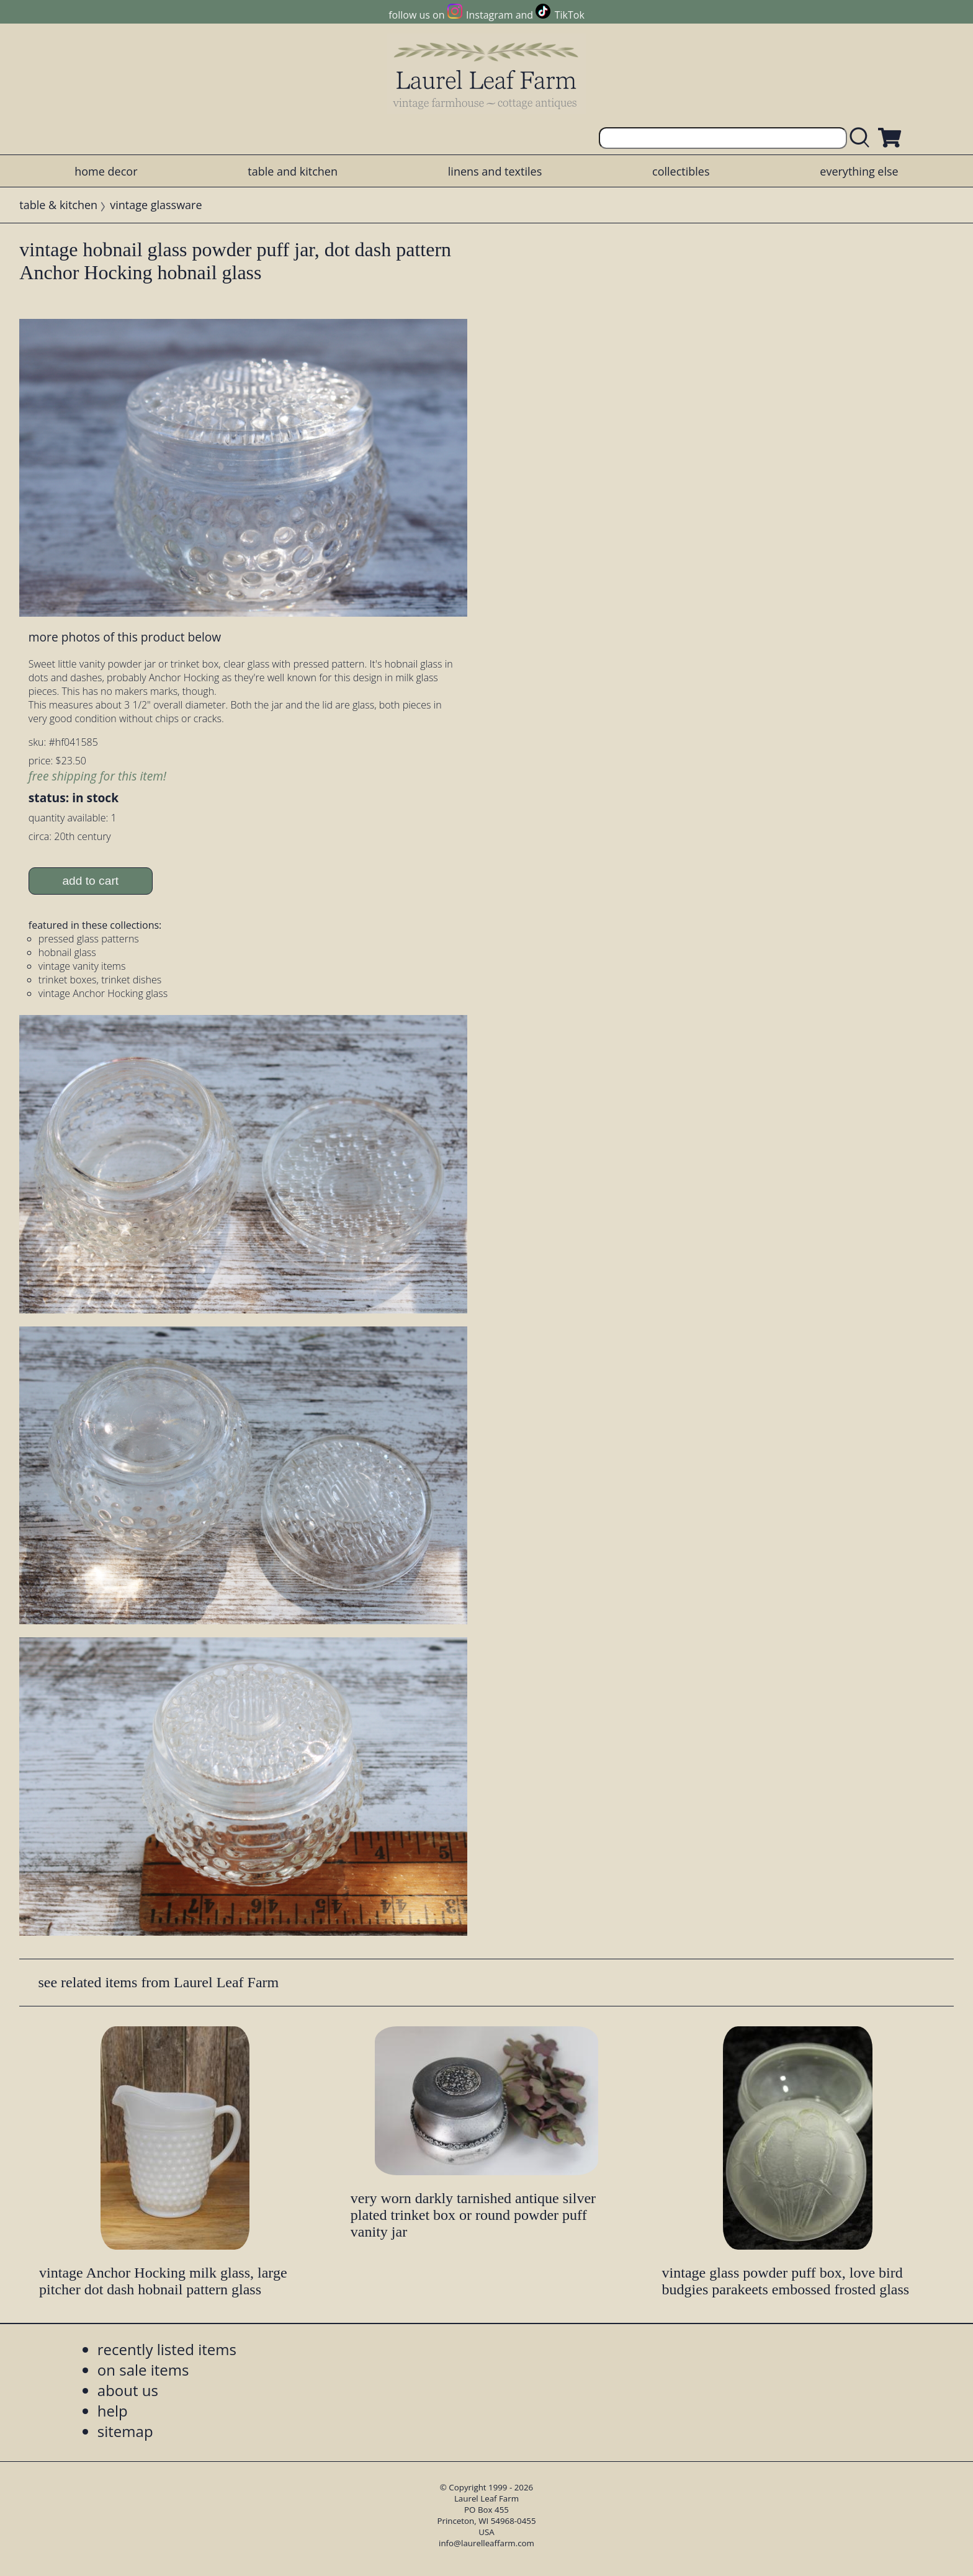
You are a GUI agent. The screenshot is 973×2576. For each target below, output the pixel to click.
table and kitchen (293, 171)
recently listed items (166, 2349)
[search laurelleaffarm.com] (862, 138)
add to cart (90, 880)
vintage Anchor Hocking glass (103, 993)
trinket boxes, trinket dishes (99, 979)
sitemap (125, 2431)
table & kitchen (58, 204)
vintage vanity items (82, 966)
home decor (105, 171)
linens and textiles (495, 171)
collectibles (680, 171)
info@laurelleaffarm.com (486, 2543)
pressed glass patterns (88, 939)
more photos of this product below (125, 636)
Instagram (489, 15)
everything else (859, 171)
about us (127, 2390)
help (112, 2410)
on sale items (143, 2369)
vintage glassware (156, 204)
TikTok (570, 15)
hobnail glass (67, 952)
